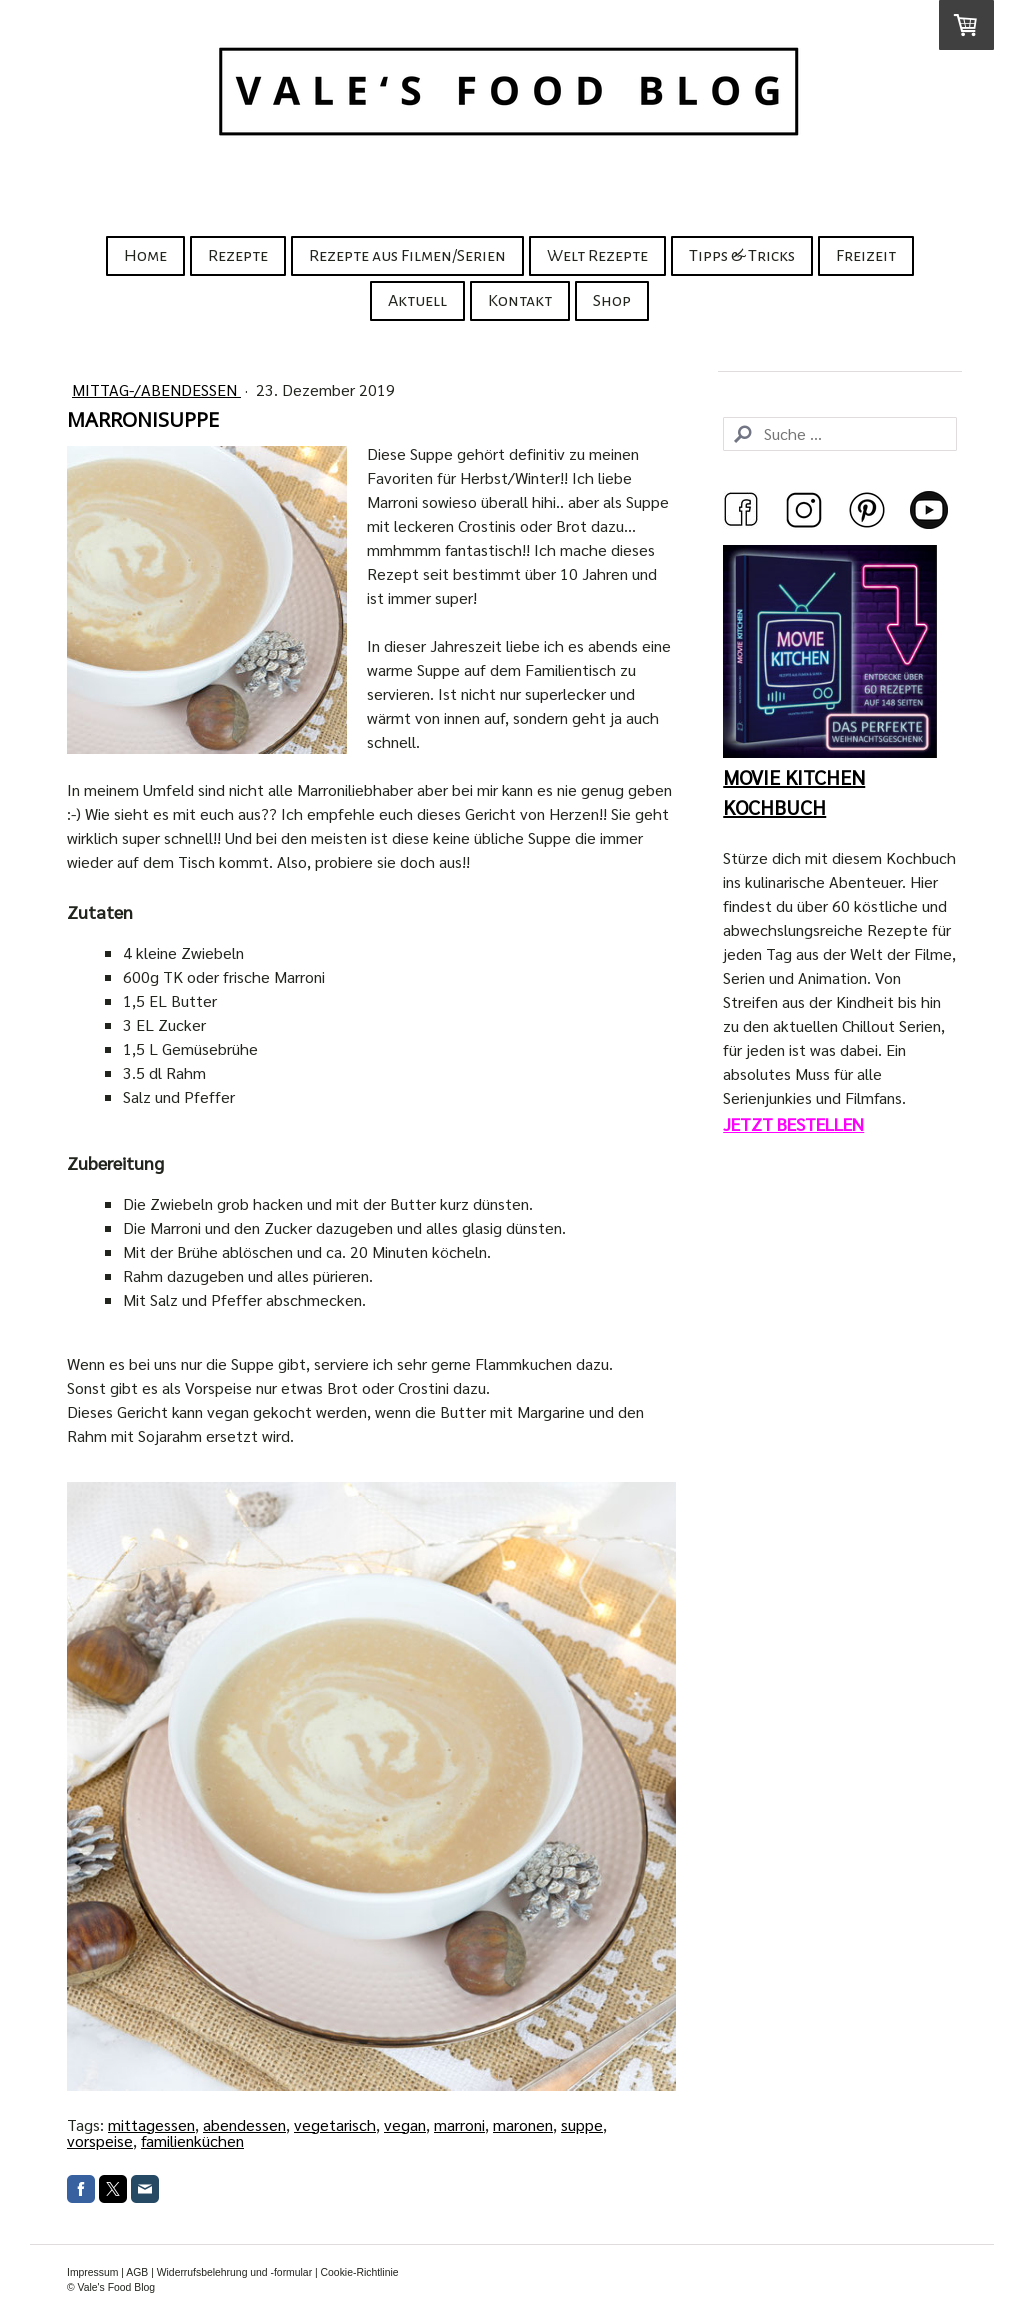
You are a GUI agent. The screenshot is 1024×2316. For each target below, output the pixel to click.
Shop (612, 301)
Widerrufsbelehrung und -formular (234, 2272)
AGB (137, 2272)
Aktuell (417, 301)
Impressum (92, 2272)
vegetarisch (335, 2124)
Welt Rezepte (597, 256)
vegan (405, 2124)
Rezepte (238, 256)
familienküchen (192, 2140)
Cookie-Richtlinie (360, 2272)
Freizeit (866, 256)
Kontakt (520, 301)
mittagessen (151, 2124)
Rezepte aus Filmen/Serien (407, 256)
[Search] (840, 434)
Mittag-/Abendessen (156, 389)
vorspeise (100, 2140)
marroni (459, 2124)
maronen (523, 2124)
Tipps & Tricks (742, 256)
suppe (582, 2124)
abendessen (244, 2124)
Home (145, 256)
